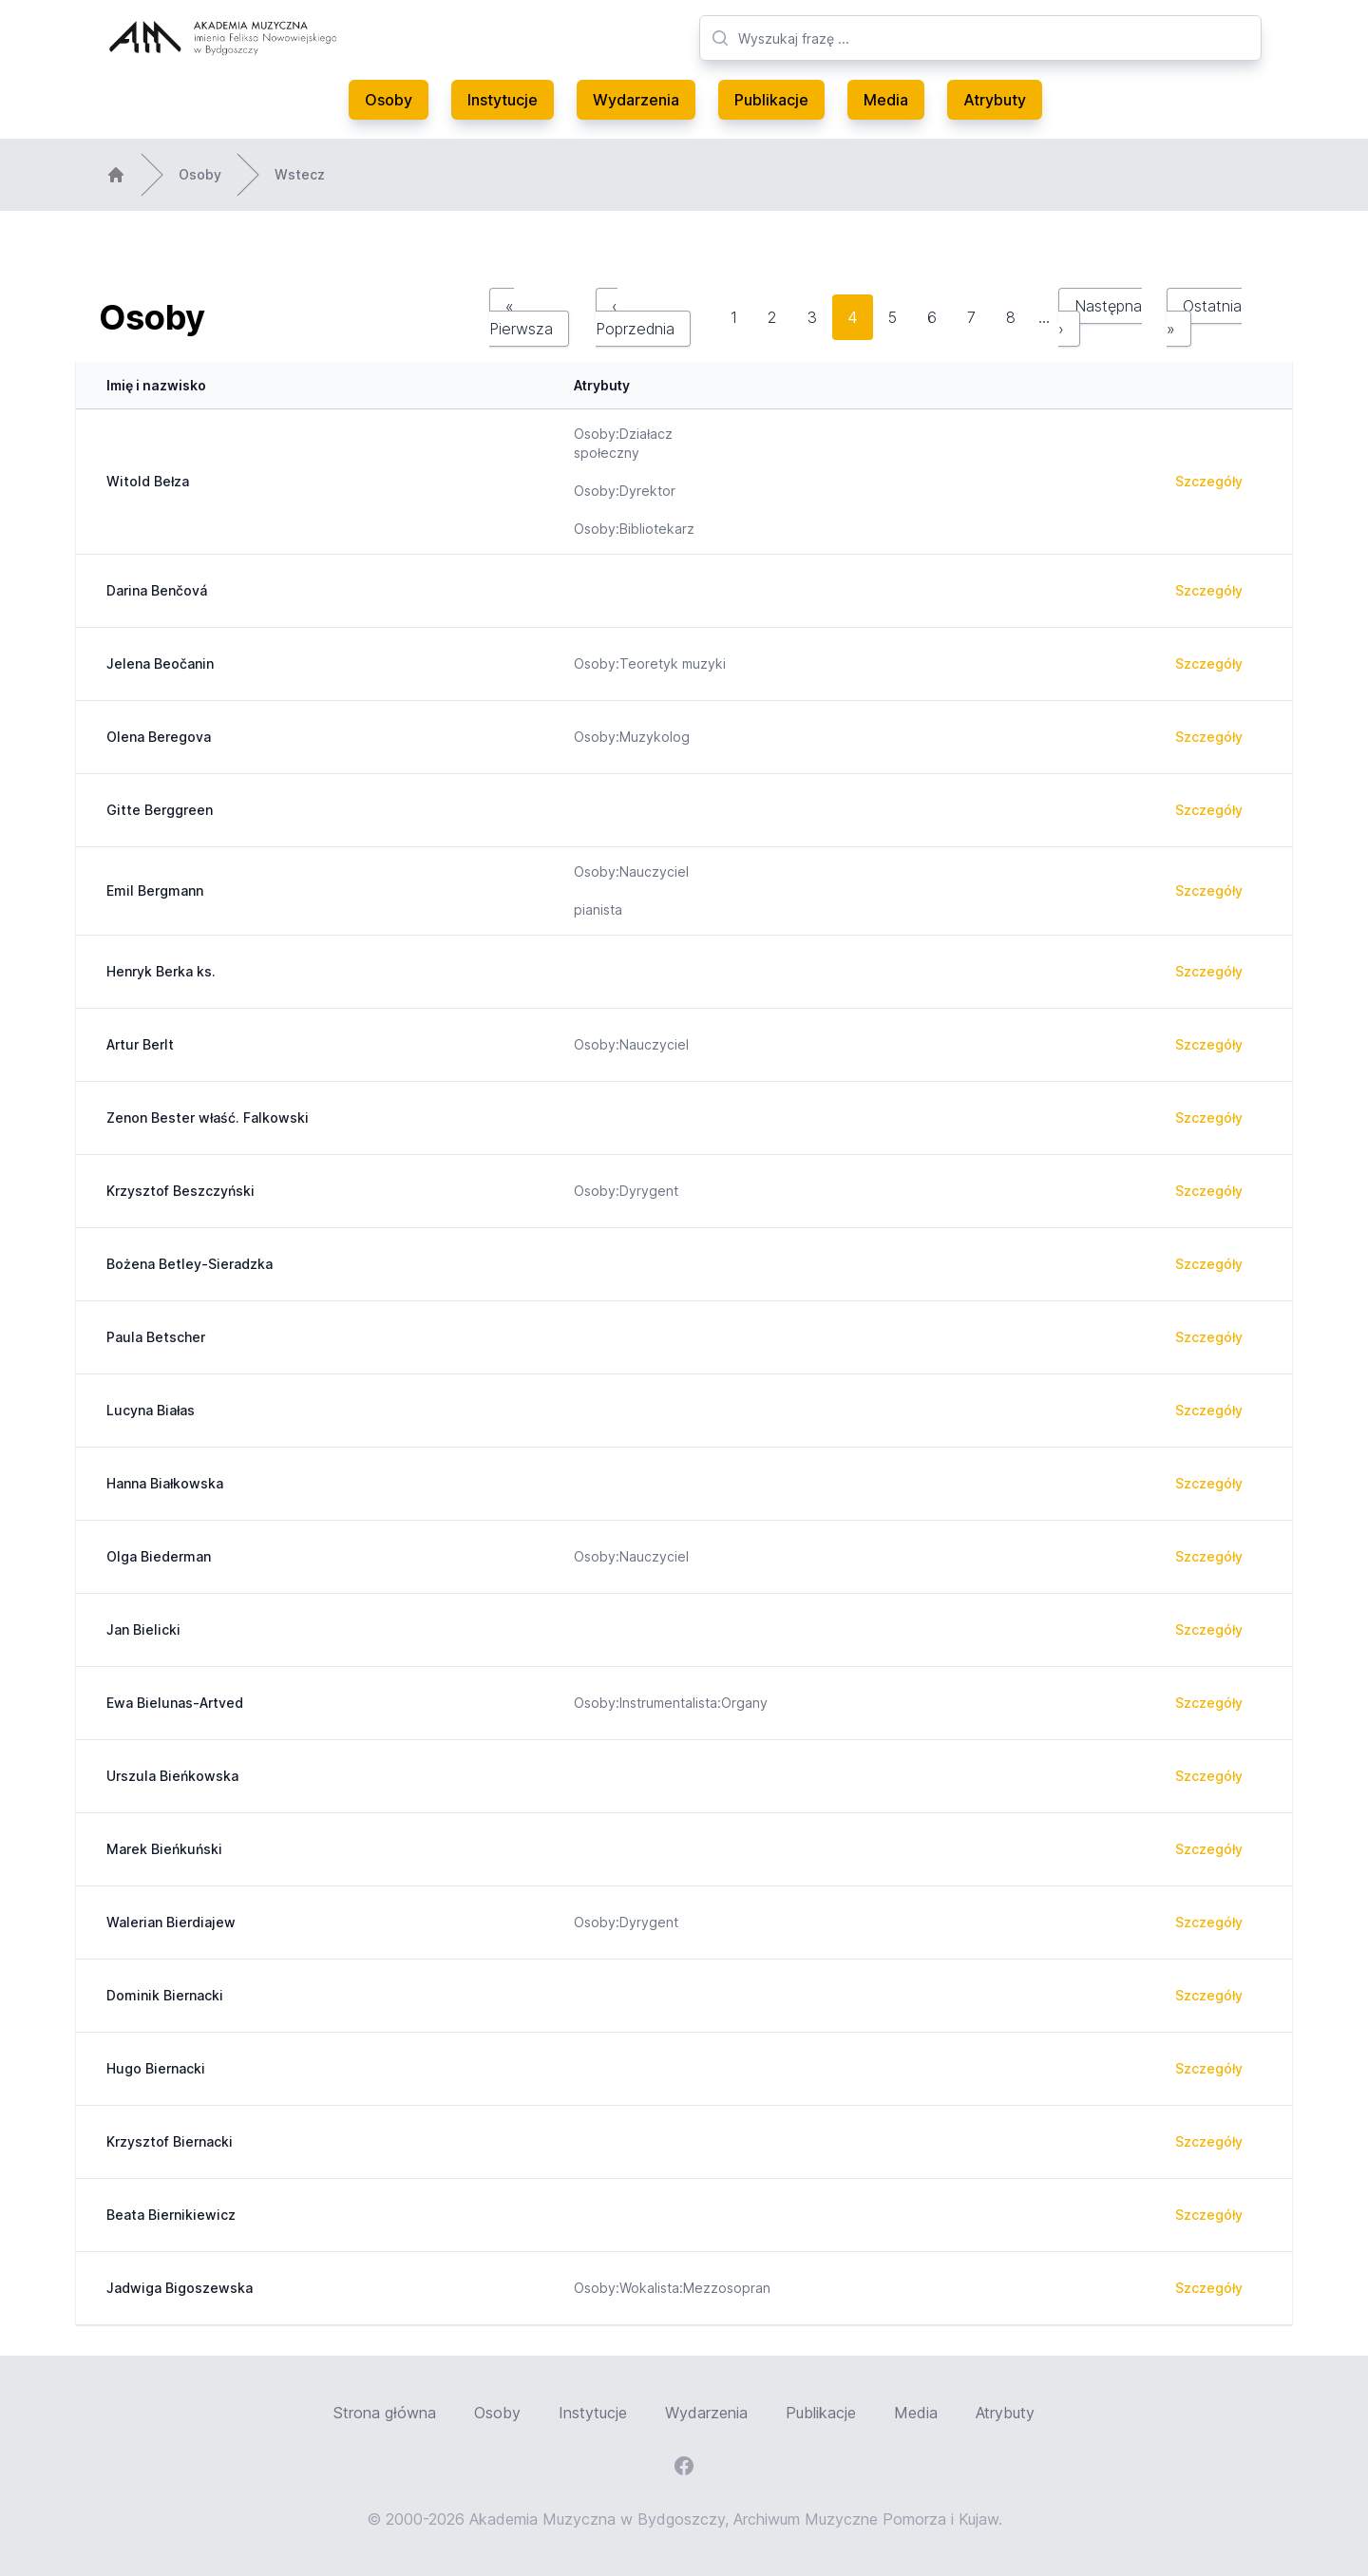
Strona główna (384, 2412)
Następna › (1100, 317)
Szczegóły (1209, 481)
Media (886, 99)
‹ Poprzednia (635, 317)
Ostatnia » (1204, 317)
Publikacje (771, 99)
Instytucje (502, 99)
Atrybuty (994, 99)
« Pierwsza (521, 317)
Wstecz (300, 174)
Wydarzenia (636, 99)
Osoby (388, 99)
